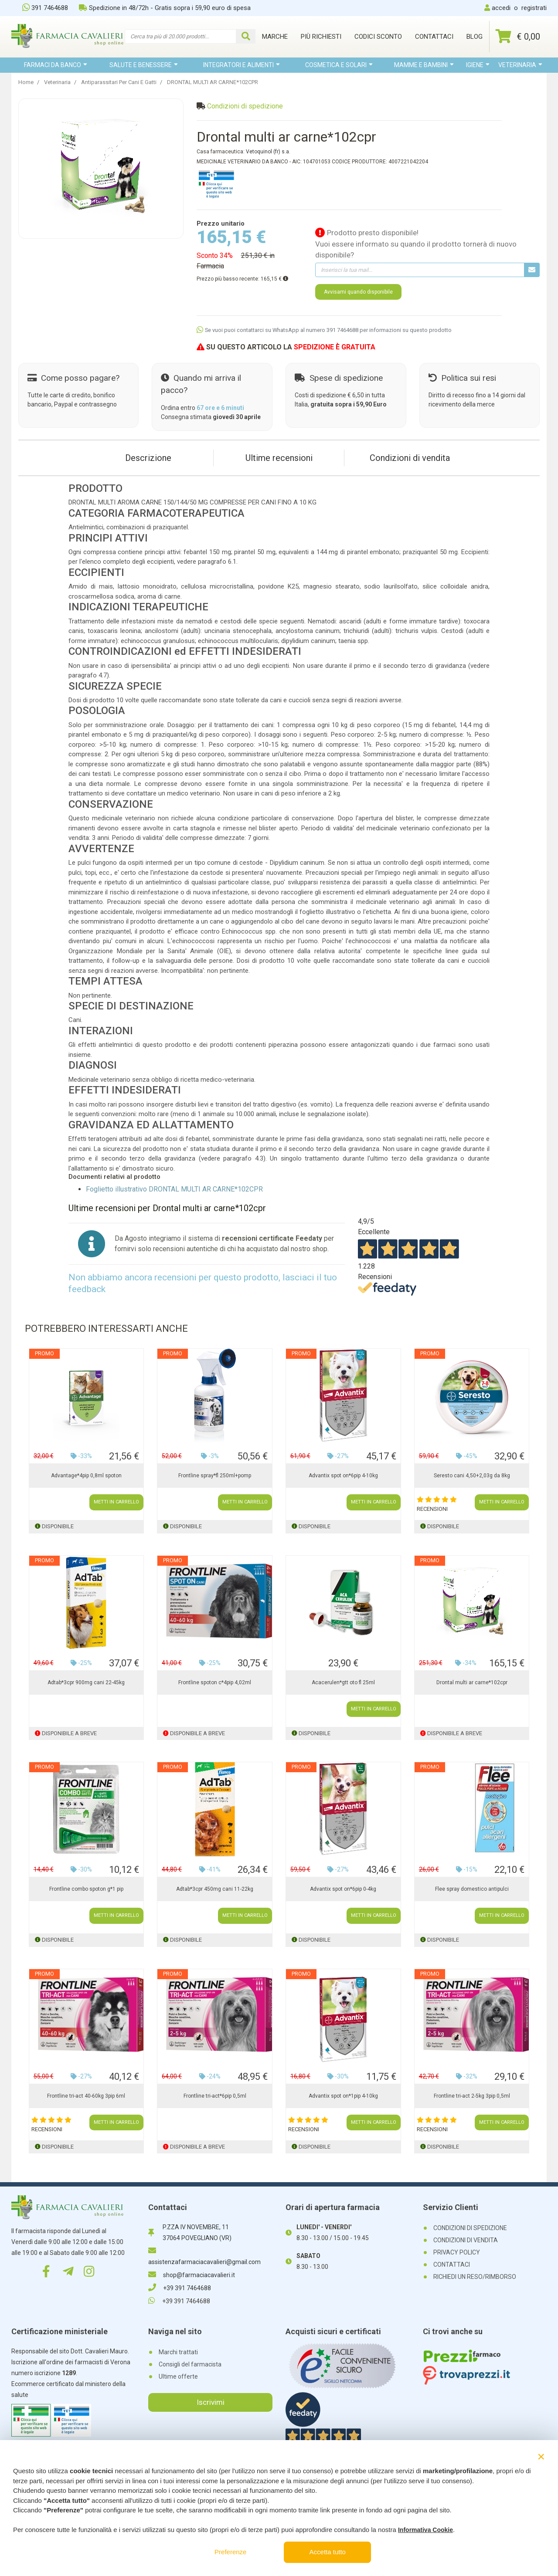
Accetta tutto (328, 2552)
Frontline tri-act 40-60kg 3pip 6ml (86, 2096)
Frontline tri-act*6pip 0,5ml (215, 2096)
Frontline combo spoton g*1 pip (86, 1889)
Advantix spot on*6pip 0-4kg (343, 1889)
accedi (501, 8)
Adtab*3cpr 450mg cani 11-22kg (214, 1889)
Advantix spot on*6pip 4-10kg (343, 1475)
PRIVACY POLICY (456, 2252)
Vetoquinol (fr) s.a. (268, 152)
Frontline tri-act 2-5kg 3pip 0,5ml (472, 2096)
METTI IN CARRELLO (116, 1502)
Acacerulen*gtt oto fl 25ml (343, 1682)
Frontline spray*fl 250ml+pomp (214, 1475)
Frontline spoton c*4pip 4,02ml (214, 1682)
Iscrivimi (211, 2402)
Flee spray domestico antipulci (472, 1889)
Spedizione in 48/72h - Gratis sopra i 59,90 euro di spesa (165, 8)
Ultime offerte (178, 2376)
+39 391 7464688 (179, 2288)
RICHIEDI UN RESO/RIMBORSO (474, 2276)
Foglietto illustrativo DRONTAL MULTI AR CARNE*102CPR (174, 1189)
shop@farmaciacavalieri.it (191, 2274)
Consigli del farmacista (190, 2364)
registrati (534, 8)
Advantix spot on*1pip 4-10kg (343, 2096)
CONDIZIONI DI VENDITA (465, 2240)
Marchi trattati (178, 2352)
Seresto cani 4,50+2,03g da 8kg (472, 1475)
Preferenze (230, 2552)
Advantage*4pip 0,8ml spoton (86, 1475)
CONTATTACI (451, 2264)
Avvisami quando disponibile (358, 292)
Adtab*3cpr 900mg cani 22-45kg (86, 1682)
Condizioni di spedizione (245, 106)
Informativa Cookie (425, 2529)
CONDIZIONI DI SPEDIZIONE (470, 2227)
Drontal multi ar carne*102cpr (471, 1682)
